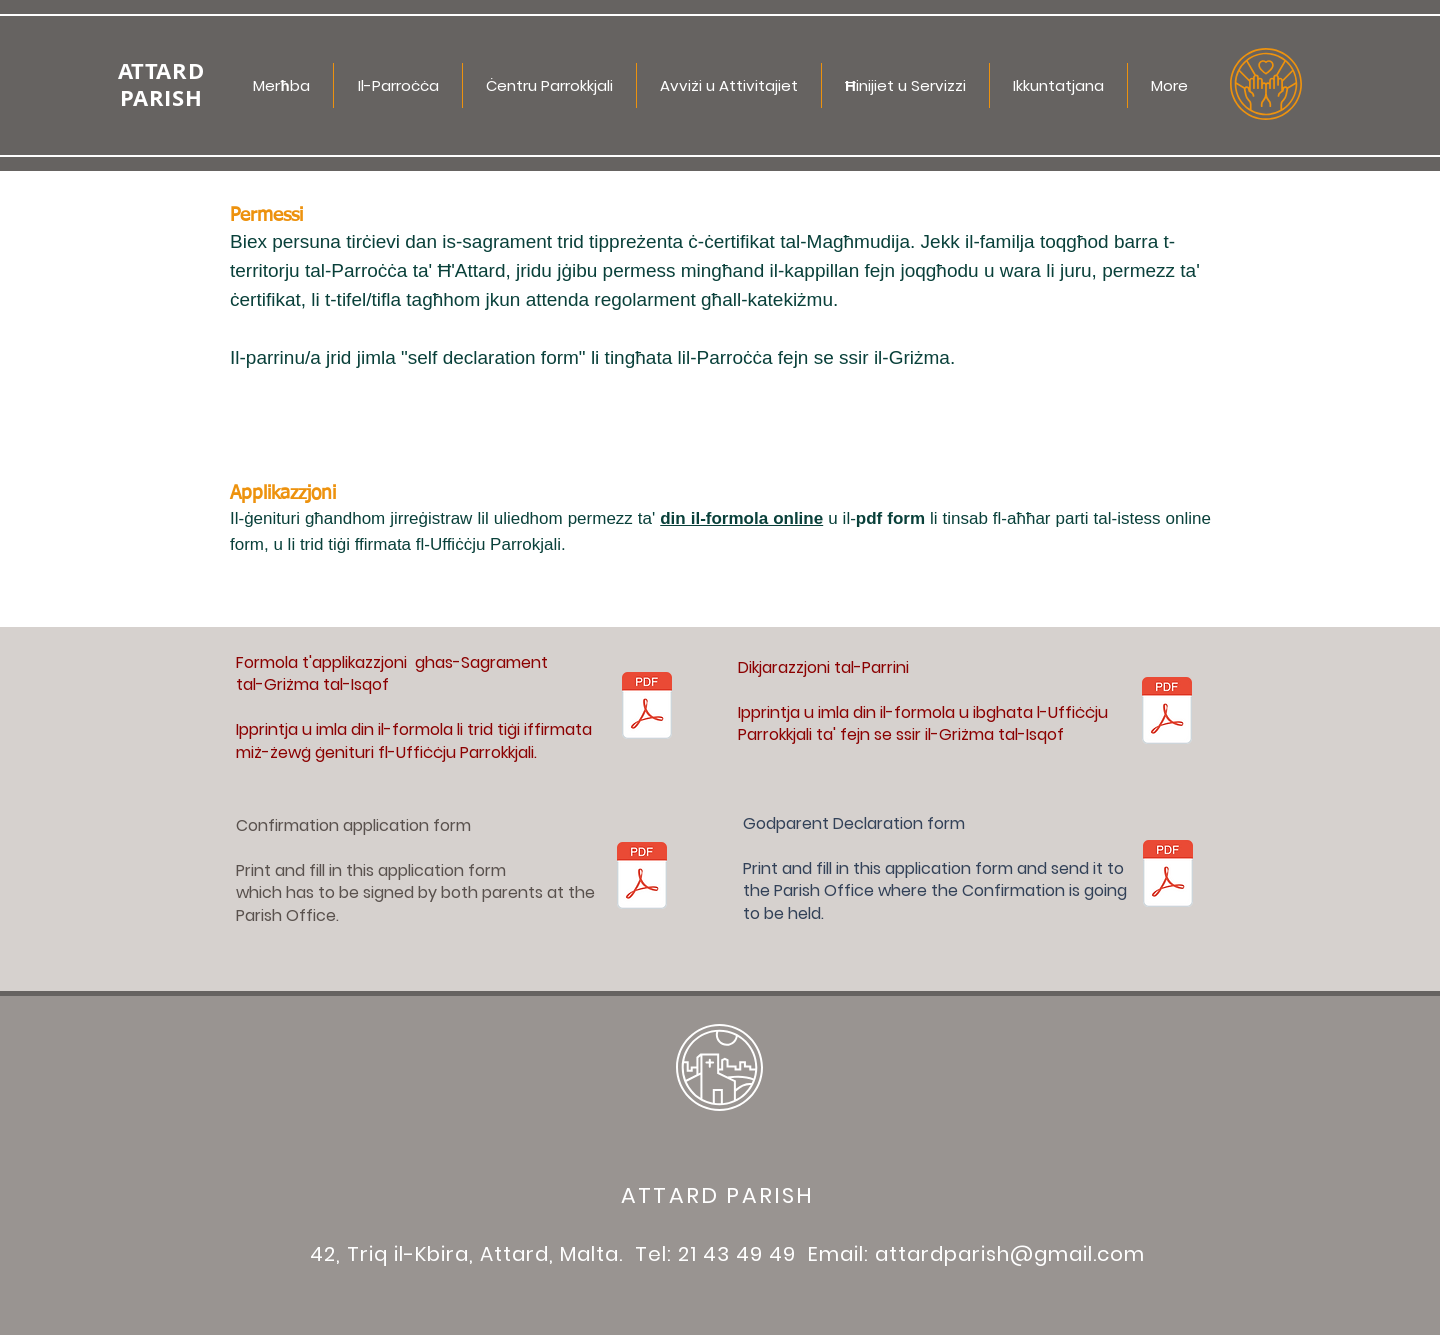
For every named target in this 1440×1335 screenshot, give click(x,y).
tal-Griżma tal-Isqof (312, 684)
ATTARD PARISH (718, 1195)
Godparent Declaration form (854, 823)
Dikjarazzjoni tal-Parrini (823, 667)
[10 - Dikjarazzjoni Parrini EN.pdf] (1168, 876)
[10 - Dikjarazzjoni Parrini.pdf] (1167, 713)
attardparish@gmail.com (1010, 1254)
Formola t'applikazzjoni (325, 662)
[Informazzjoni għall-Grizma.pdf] (647, 708)
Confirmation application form (353, 825)
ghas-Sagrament (481, 662)
